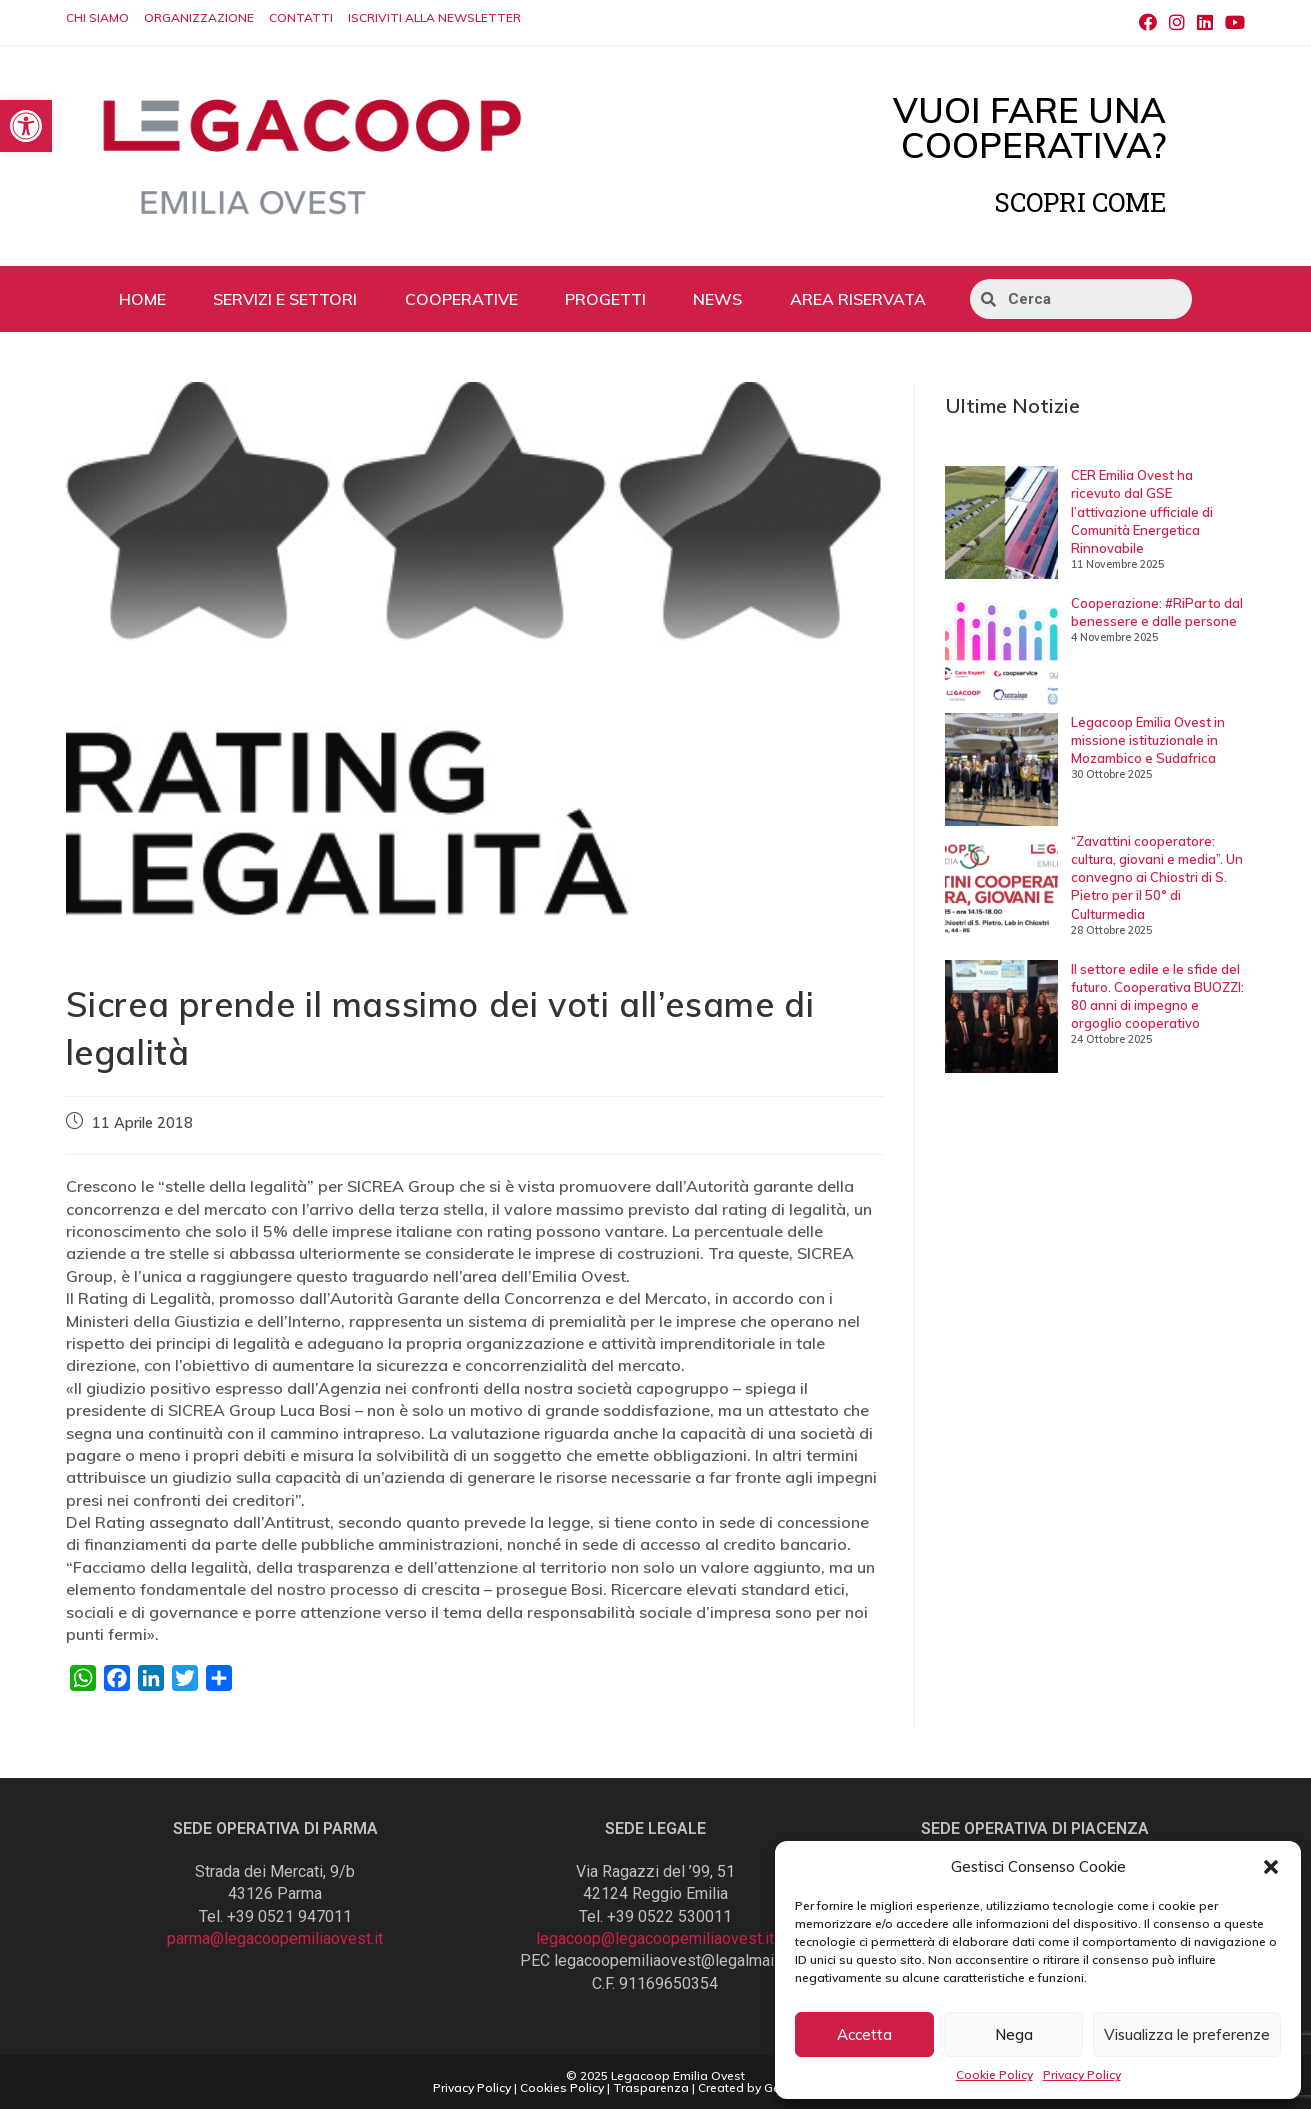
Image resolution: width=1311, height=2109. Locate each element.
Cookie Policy (994, 2074)
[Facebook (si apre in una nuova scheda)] (1148, 23)
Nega (1014, 2034)
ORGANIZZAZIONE (199, 17)
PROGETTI (605, 299)
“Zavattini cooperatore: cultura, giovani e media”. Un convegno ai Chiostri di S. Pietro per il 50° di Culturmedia (1157, 877)
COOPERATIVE (461, 299)
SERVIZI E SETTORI (285, 299)
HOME (142, 299)
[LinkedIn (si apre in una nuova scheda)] (1205, 23)
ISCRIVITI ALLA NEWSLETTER (434, 17)
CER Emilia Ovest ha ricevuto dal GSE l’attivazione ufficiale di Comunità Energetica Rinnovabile (1142, 511)
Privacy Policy (1082, 2074)
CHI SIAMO (97, 17)
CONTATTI (301, 17)
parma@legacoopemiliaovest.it (275, 1938)
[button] (1271, 1867)
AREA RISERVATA (858, 299)
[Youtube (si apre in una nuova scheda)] (1232, 23)
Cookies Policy (562, 2087)
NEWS (717, 299)
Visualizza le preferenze (1187, 2034)
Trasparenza (651, 2087)
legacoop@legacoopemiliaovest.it (655, 1938)
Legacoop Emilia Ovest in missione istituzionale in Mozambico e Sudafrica (1148, 740)
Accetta (864, 2034)
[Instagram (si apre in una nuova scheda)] (1177, 23)
